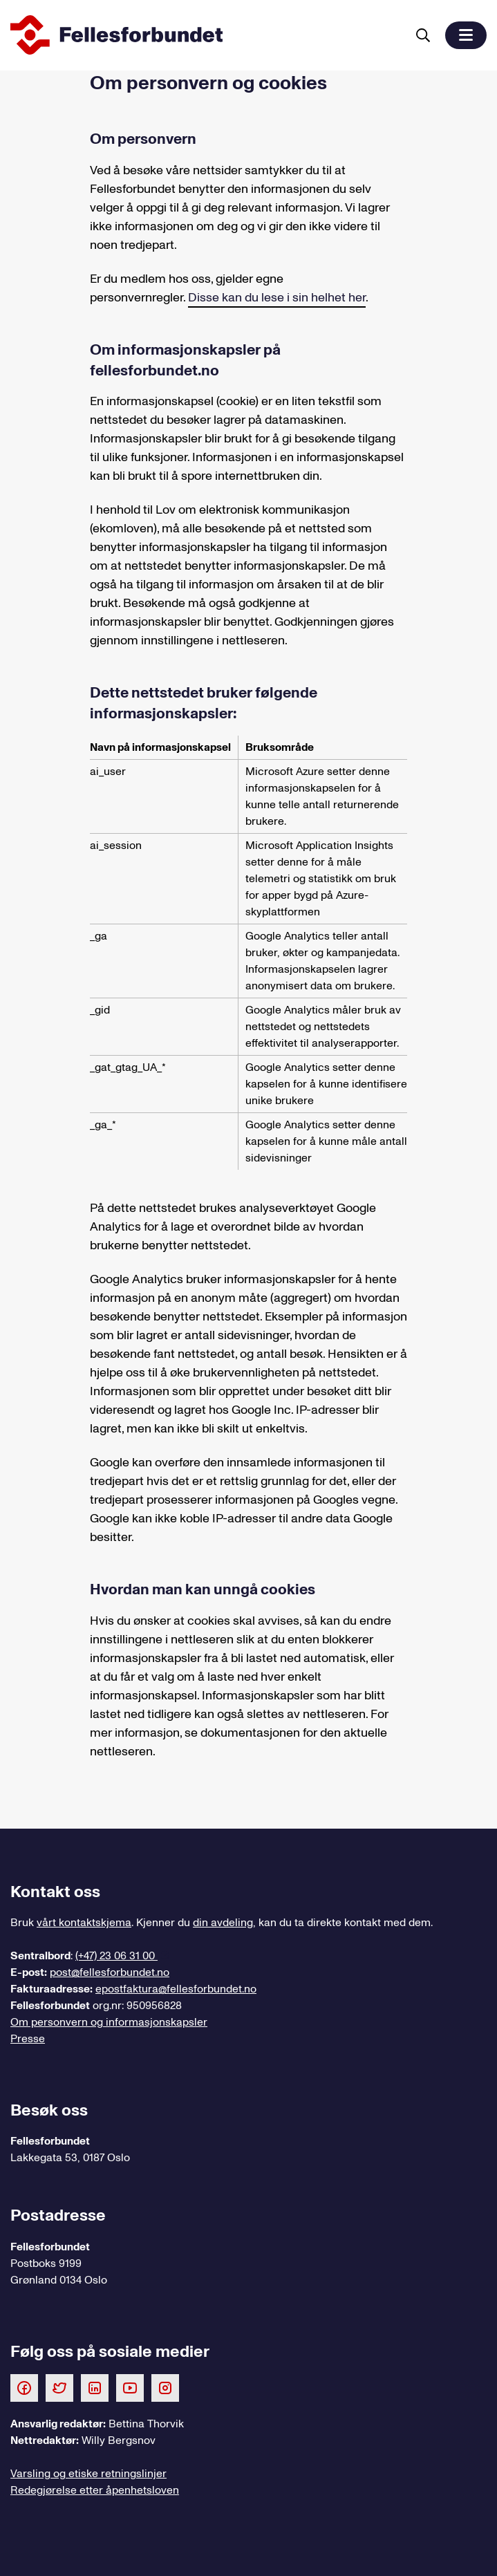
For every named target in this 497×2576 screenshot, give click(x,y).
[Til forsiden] (205, 35)
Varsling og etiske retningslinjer (88, 2473)
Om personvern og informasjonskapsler (108, 2022)
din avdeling (223, 1922)
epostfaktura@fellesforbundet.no (175, 1989)
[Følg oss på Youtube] (130, 2387)
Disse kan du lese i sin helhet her (277, 297)
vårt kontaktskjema (84, 1922)
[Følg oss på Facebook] (24, 2387)
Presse (27, 2038)
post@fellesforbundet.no (109, 1972)
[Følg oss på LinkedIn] (95, 2387)
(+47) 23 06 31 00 (116, 1955)
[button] (466, 35)
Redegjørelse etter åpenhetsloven (94, 2490)
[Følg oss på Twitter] (59, 2387)
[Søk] (423, 35)
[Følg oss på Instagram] (165, 2387)
